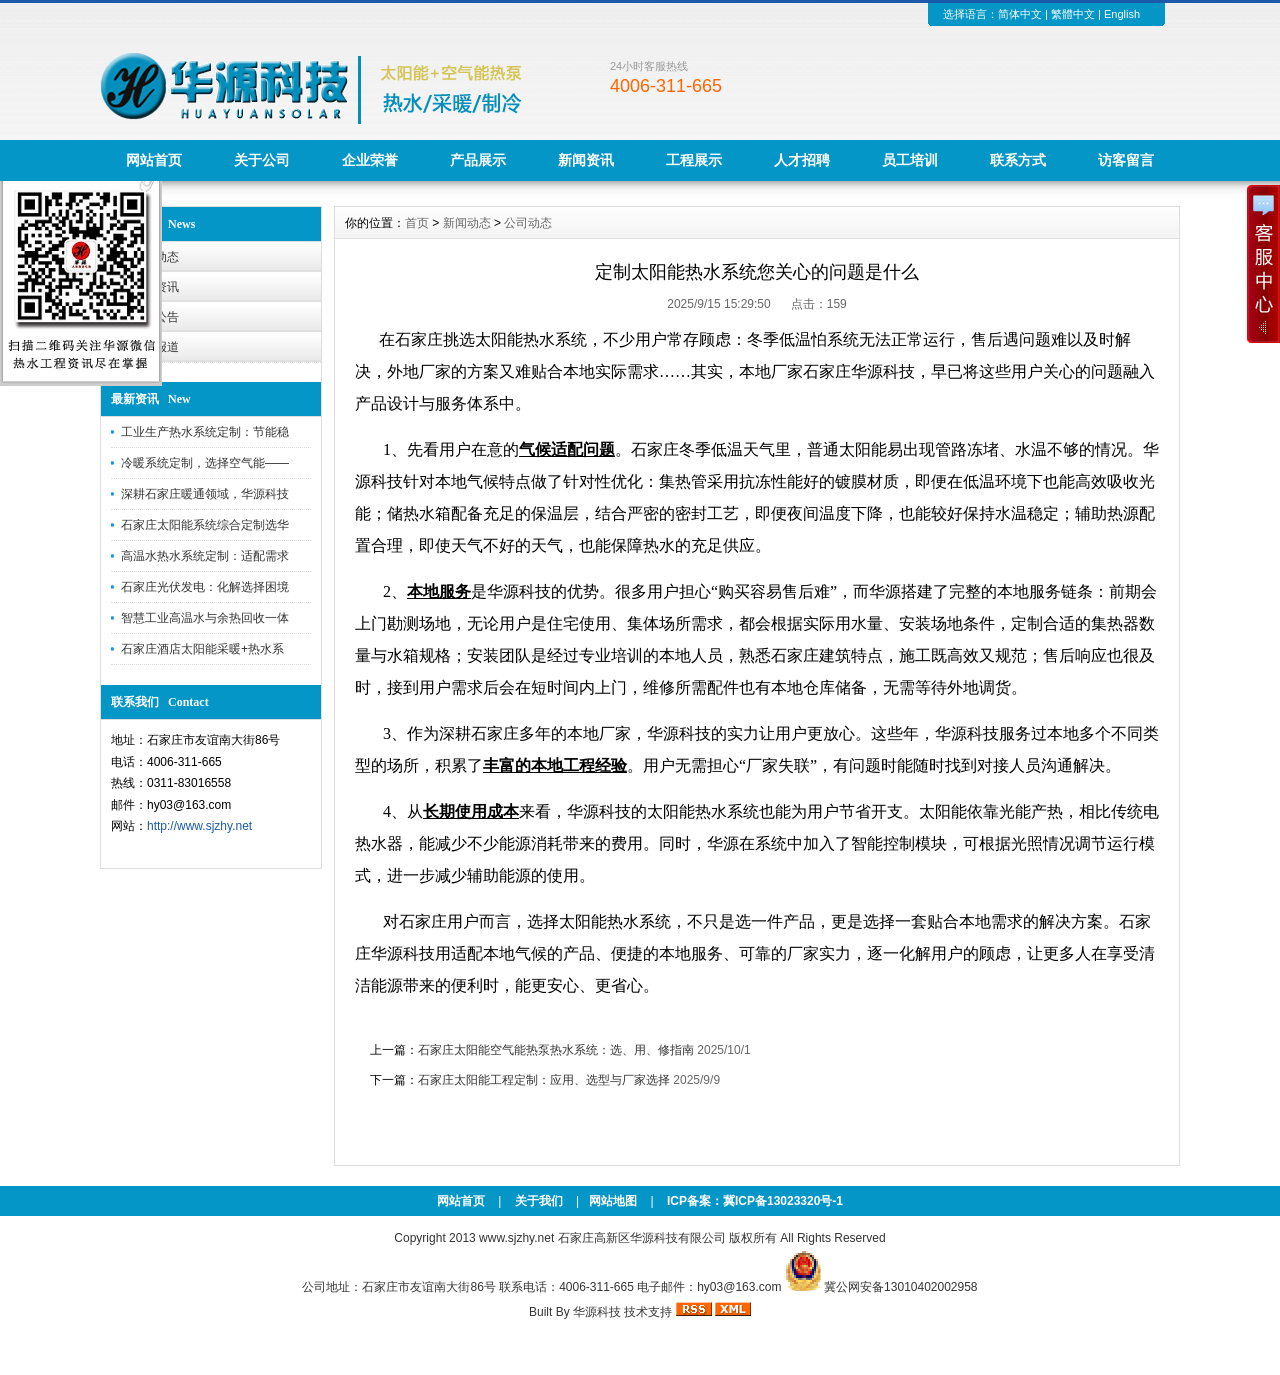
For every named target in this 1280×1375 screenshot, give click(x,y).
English (1122, 14)
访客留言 (1126, 160)
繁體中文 (1073, 14)
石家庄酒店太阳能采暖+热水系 (202, 649)
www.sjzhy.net (516, 1238)
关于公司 (262, 160)
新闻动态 (467, 223)
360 (473, 1008)
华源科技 (597, 1312)
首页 (417, 223)
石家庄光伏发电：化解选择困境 (205, 587)
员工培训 (910, 160)
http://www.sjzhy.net (199, 826)
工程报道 (155, 347)
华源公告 (155, 317)
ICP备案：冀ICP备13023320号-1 (753, 1201)
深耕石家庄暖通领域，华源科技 (205, 494)
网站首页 (154, 160)
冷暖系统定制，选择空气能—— (205, 463)
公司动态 (155, 257)
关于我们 (539, 1201)
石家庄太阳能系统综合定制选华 (205, 525)
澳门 (403, 1008)
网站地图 (613, 1201)
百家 (544, 1008)
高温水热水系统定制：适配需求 (205, 556)
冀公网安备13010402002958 (900, 1287)
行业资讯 (155, 287)
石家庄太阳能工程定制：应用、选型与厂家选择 (544, 1080)
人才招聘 (802, 160)
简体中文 (1020, 14)
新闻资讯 (586, 160)
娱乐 (616, 1008)
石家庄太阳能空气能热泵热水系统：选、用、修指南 (556, 1050)
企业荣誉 (370, 160)
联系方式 (1018, 160)
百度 (421, 1008)
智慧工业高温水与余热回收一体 (205, 618)
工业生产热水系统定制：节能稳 (205, 432)
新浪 (526, 1008)
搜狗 (439, 1008)
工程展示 (694, 160)
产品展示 (478, 160)
